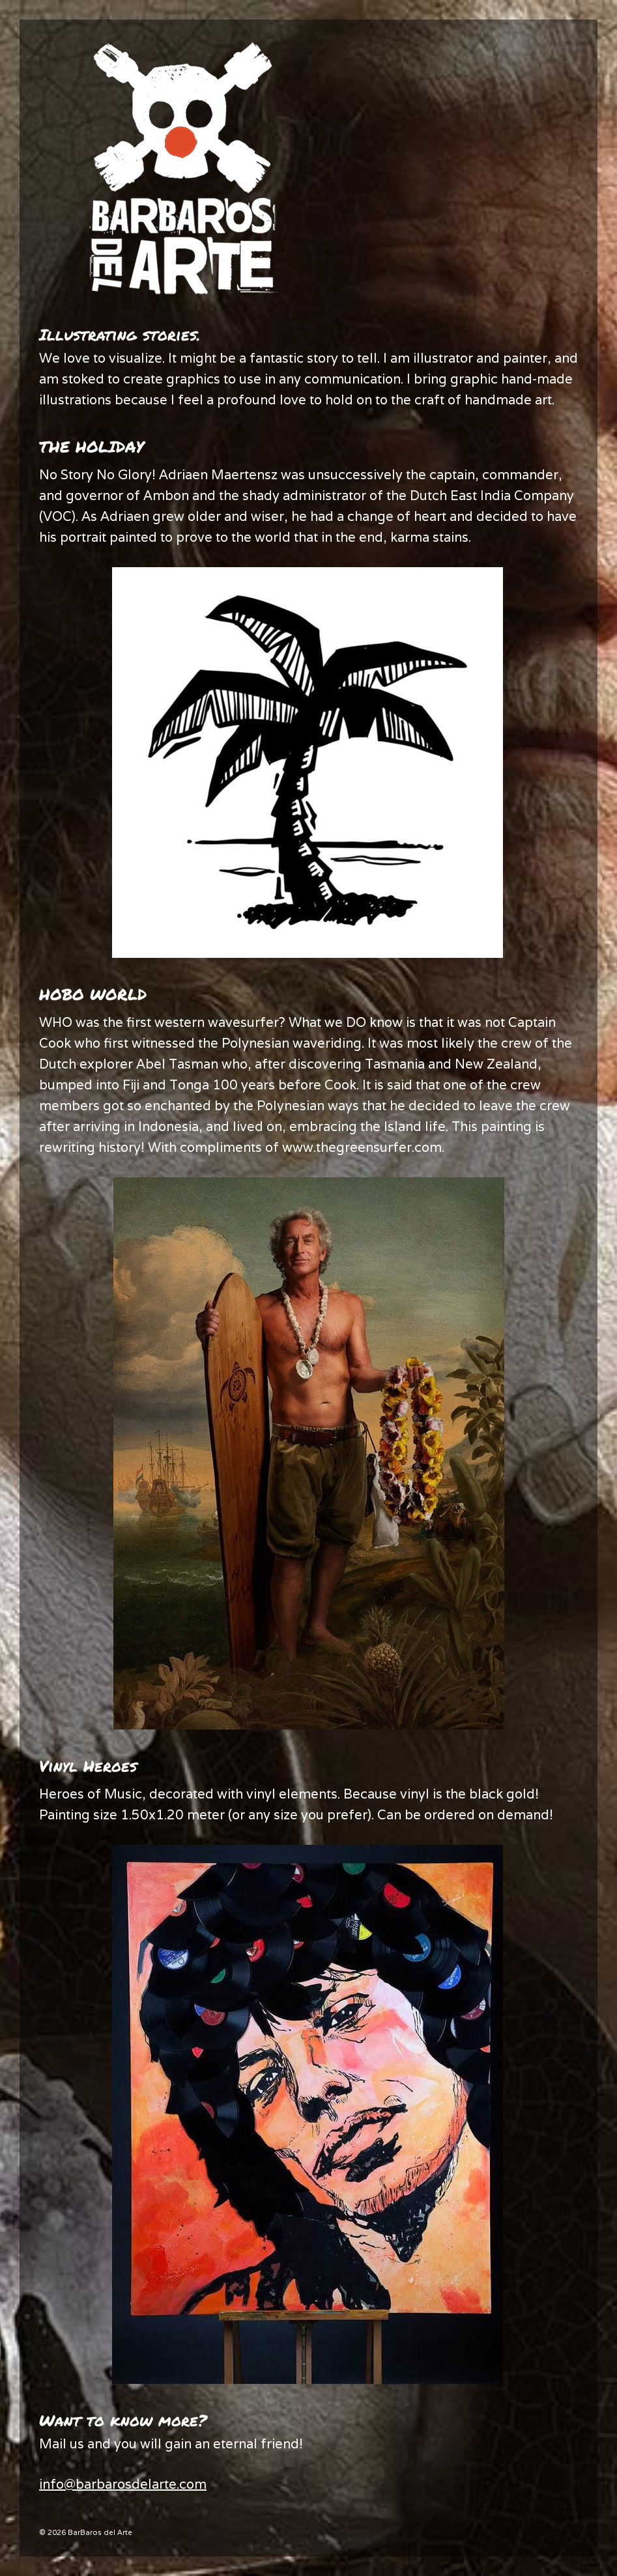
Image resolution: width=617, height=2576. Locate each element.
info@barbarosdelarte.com (123, 2484)
